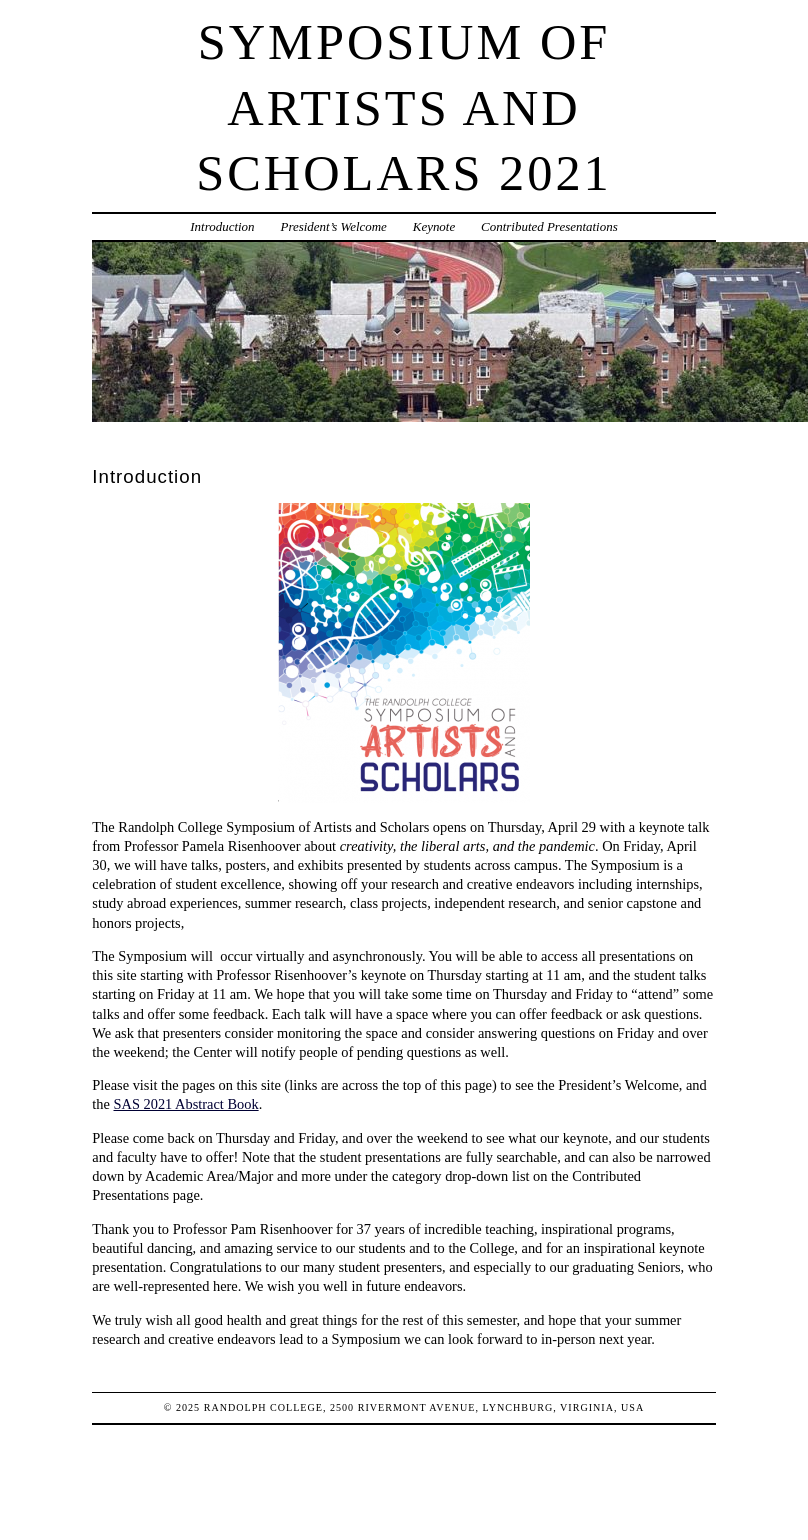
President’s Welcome (333, 226)
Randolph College (263, 1407)
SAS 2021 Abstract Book (186, 1104)
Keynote (434, 226)
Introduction (222, 226)
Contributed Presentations (549, 226)
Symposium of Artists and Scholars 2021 (404, 107)
